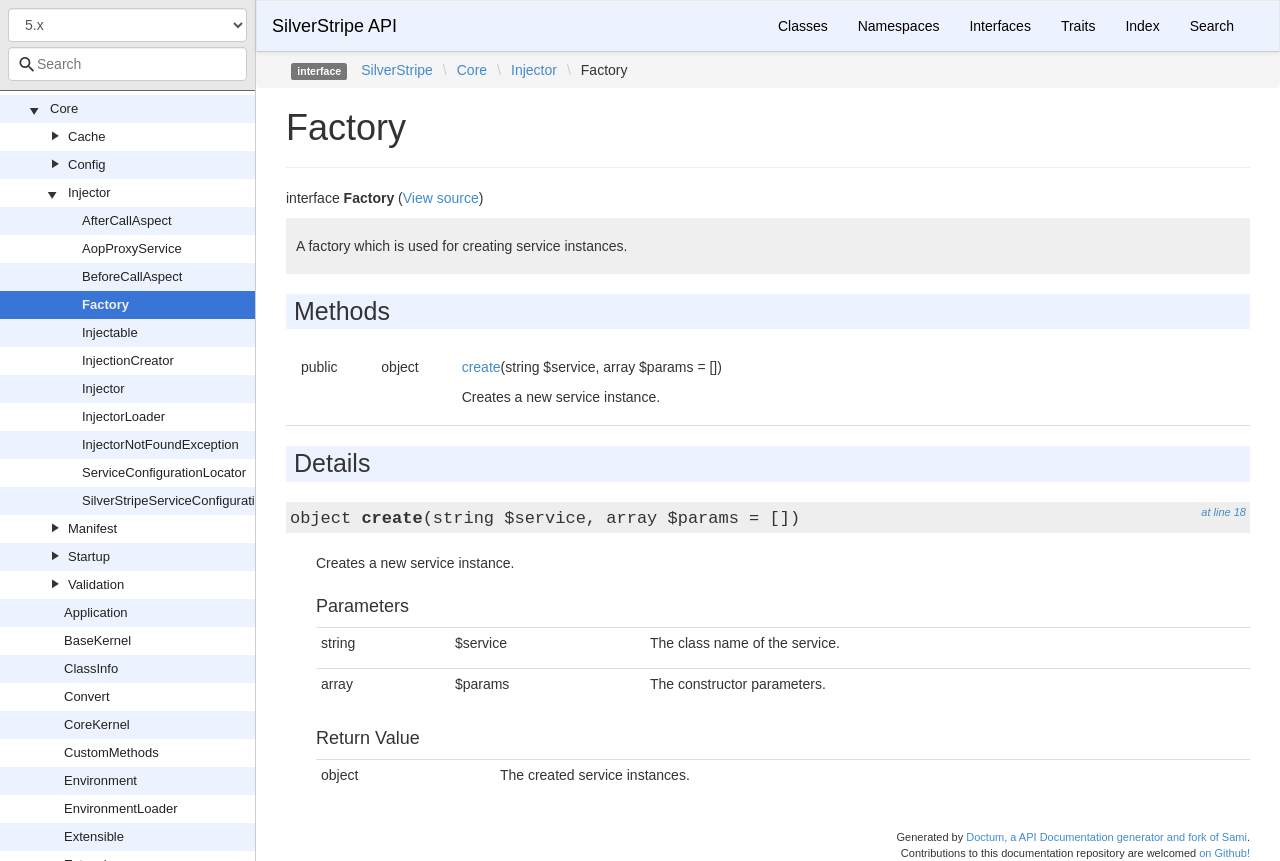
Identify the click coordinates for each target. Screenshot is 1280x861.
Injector (89, 192)
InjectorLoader (123, 416)
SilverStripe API (334, 26)
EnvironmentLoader (120, 808)
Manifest (92, 528)
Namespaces (899, 26)
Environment (100, 780)
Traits (1078, 26)
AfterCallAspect (127, 220)
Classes (803, 26)
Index (1142, 26)
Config (87, 164)
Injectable (110, 332)
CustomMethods (111, 752)
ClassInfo (91, 668)
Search (1212, 26)
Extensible (94, 836)
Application (96, 612)
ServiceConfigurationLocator (164, 472)
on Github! (1224, 853)
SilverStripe (397, 70)
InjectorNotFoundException (160, 444)
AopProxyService (132, 248)
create (481, 367)
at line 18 (1223, 512)
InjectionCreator (128, 360)
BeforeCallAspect (132, 276)
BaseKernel (97, 640)
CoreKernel (97, 724)
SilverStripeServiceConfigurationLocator (197, 500)
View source (441, 198)
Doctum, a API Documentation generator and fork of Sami (1106, 837)
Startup (89, 556)
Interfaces (999, 26)
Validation (96, 584)
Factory (105, 304)
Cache (87, 136)
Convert (87, 696)
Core (64, 108)
